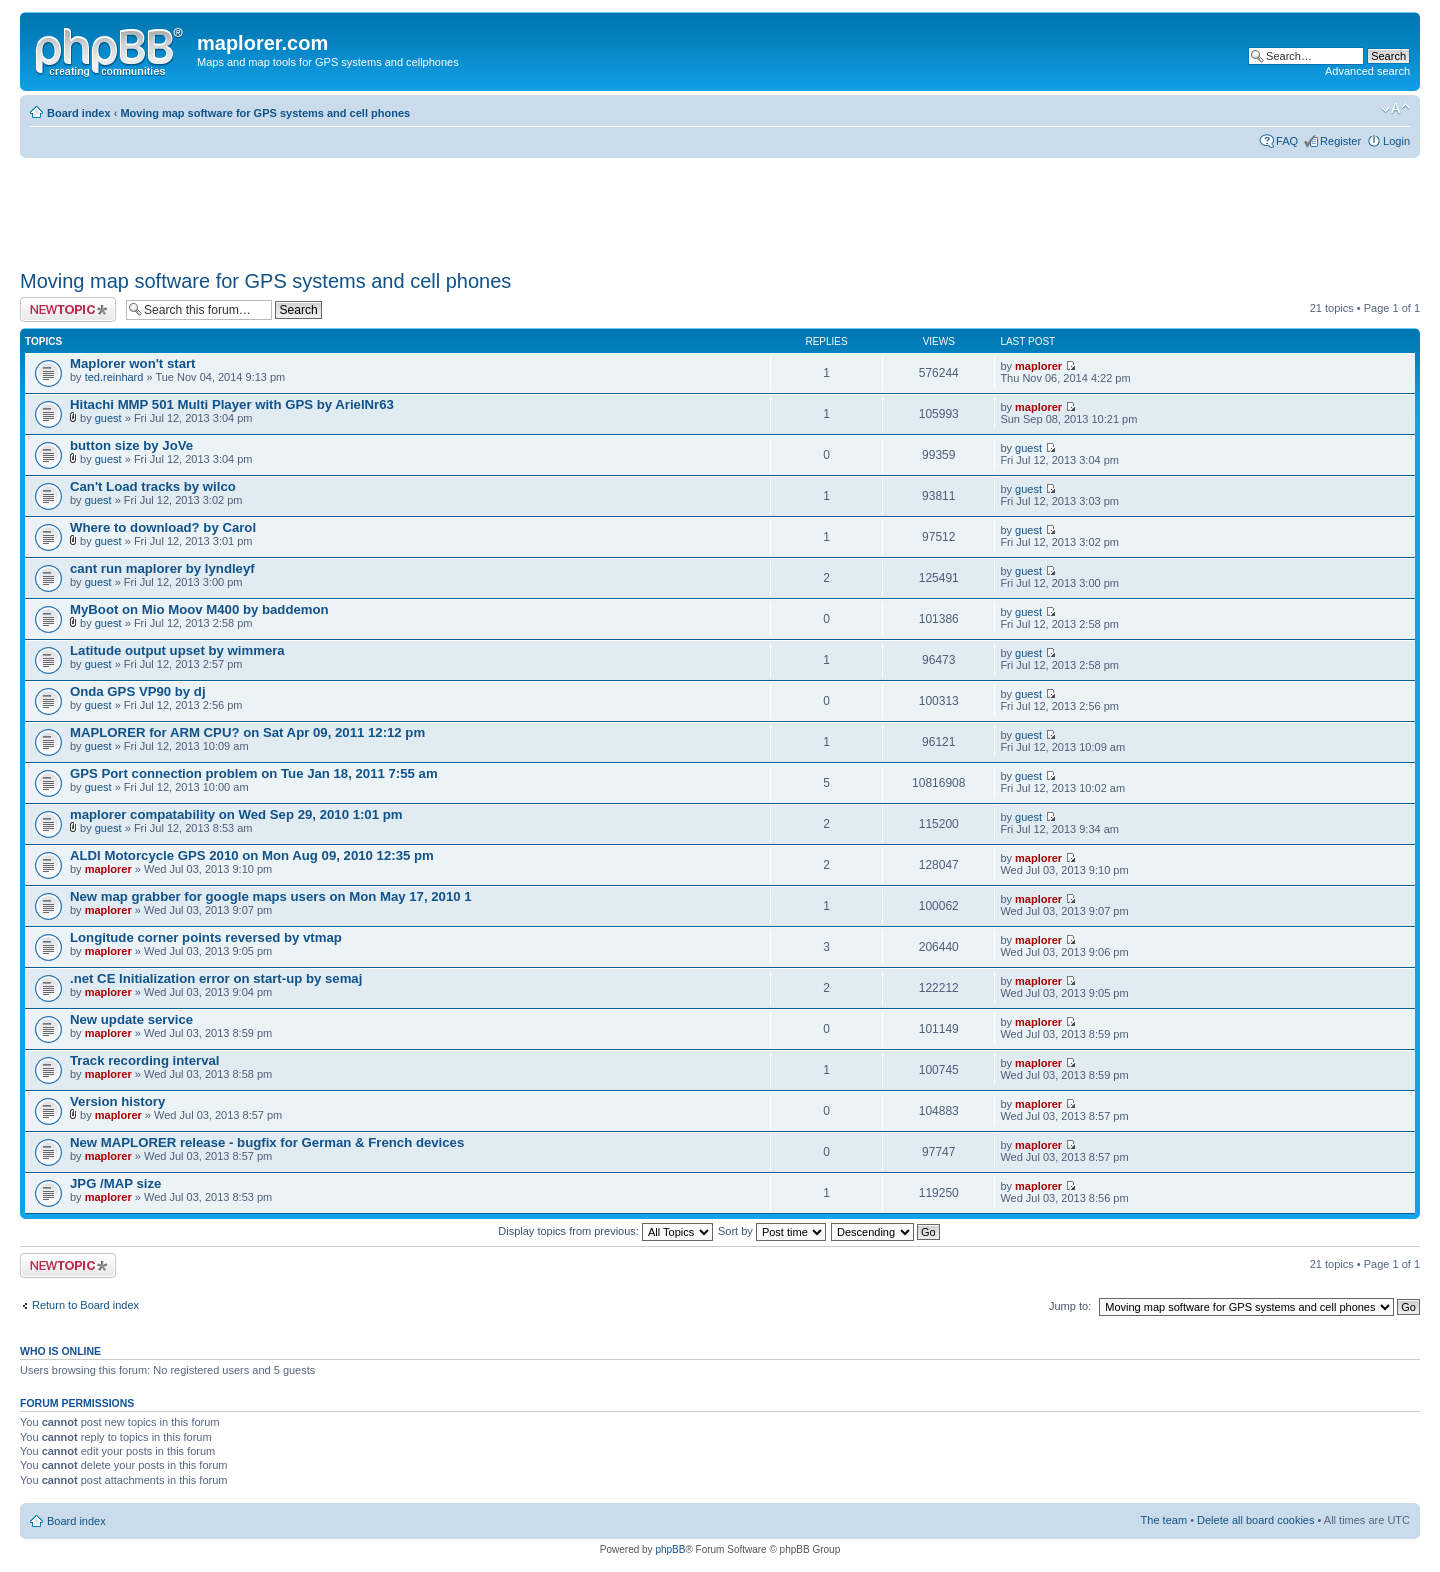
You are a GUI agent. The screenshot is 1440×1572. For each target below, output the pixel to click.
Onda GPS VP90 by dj (138, 691)
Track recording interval (145, 1060)
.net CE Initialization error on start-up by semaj (216, 978)
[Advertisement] (384, 207)
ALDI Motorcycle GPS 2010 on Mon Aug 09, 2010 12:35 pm (252, 855)
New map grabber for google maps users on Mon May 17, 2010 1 (271, 896)
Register (1340, 141)
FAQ (1287, 141)
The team (1164, 1520)
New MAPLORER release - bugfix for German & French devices (267, 1142)
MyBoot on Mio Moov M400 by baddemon (199, 609)
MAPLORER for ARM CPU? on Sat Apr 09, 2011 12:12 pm (247, 732)
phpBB (670, 1549)
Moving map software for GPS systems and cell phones (265, 113)
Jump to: (1070, 1306)
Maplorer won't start (133, 363)
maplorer (1038, 366)
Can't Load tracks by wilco (153, 486)
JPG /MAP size (115, 1183)
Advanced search (1367, 71)
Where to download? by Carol (163, 527)
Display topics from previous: (605, 1231)
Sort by (772, 1231)
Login (1396, 141)
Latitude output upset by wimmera (177, 650)
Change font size (1395, 109)
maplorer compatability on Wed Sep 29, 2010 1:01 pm (236, 814)
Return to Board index (85, 1305)
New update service (131, 1019)
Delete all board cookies (1255, 1520)
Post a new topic (68, 309)
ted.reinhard (114, 377)
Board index (79, 113)
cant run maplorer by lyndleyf (162, 568)
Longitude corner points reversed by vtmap (206, 937)
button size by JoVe (131, 445)
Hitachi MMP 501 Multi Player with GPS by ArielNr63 (232, 404)
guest (108, 418)
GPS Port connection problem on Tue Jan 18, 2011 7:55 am (254, 773)
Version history (117, 1101)
